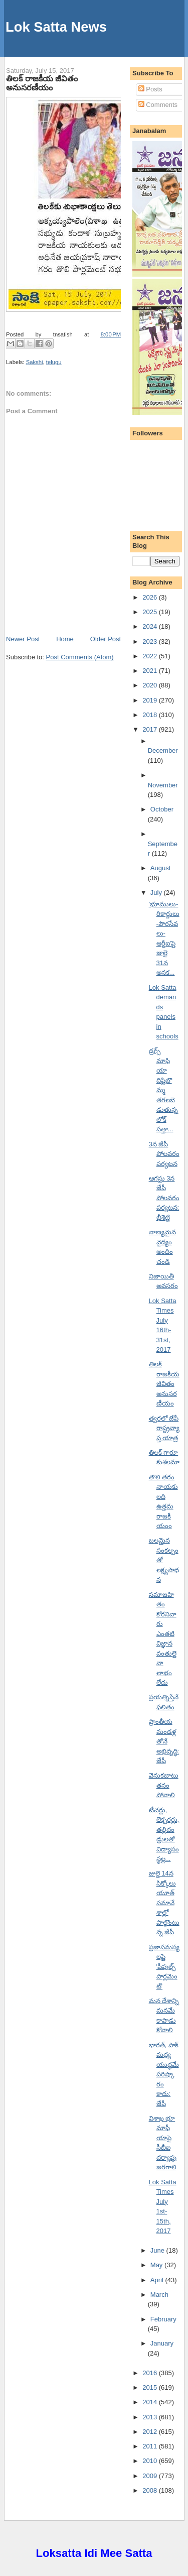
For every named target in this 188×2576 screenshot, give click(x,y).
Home (65, 639)
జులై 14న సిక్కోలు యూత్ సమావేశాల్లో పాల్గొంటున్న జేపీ (164, 1902)
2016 (150, 2373)
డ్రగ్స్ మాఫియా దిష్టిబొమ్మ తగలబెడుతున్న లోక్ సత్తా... (163, 1090)
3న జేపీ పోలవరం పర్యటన (164, 1153)
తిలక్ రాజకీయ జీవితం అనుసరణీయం (42, 83)
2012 (150, 2431)
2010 (150, 2461)
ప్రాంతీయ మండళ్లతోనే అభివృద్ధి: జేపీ (164, 1741)
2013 (150, 2417)
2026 (150, 597)
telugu (54, 362)
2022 (150, 656)
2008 (150, 2490)
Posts (150, 89)
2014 (150, 2402)
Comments (157, 104)
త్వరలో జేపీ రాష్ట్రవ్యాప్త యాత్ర (164, 1428)
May (157, 2265)
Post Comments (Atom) (80, 657)
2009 (150, 2476)
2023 (150, 641)
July (157, 892)
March (159, 2294)
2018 (150, 715)
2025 (150, 612)
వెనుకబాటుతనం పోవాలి (163, 1785)
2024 (150, 626)
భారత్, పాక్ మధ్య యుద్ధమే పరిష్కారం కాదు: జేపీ (164, 2074)
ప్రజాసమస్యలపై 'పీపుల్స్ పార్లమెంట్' (164, 1966)
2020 (150, 685)
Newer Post (23, 639)
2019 (150, 700)
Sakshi (34, 362)
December (163, 750)
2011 (150, 2446)
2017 (150, 729)
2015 (150, 2387)
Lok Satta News (56, 27)
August (160, 868)
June (158, 2250)
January (161, 2343)
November (163, 785)
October (161, 809)
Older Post (105, 639)
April (157, 2280)
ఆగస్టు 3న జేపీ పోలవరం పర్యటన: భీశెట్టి (164, 1198)
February (163, 2319)
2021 (150, 670)
